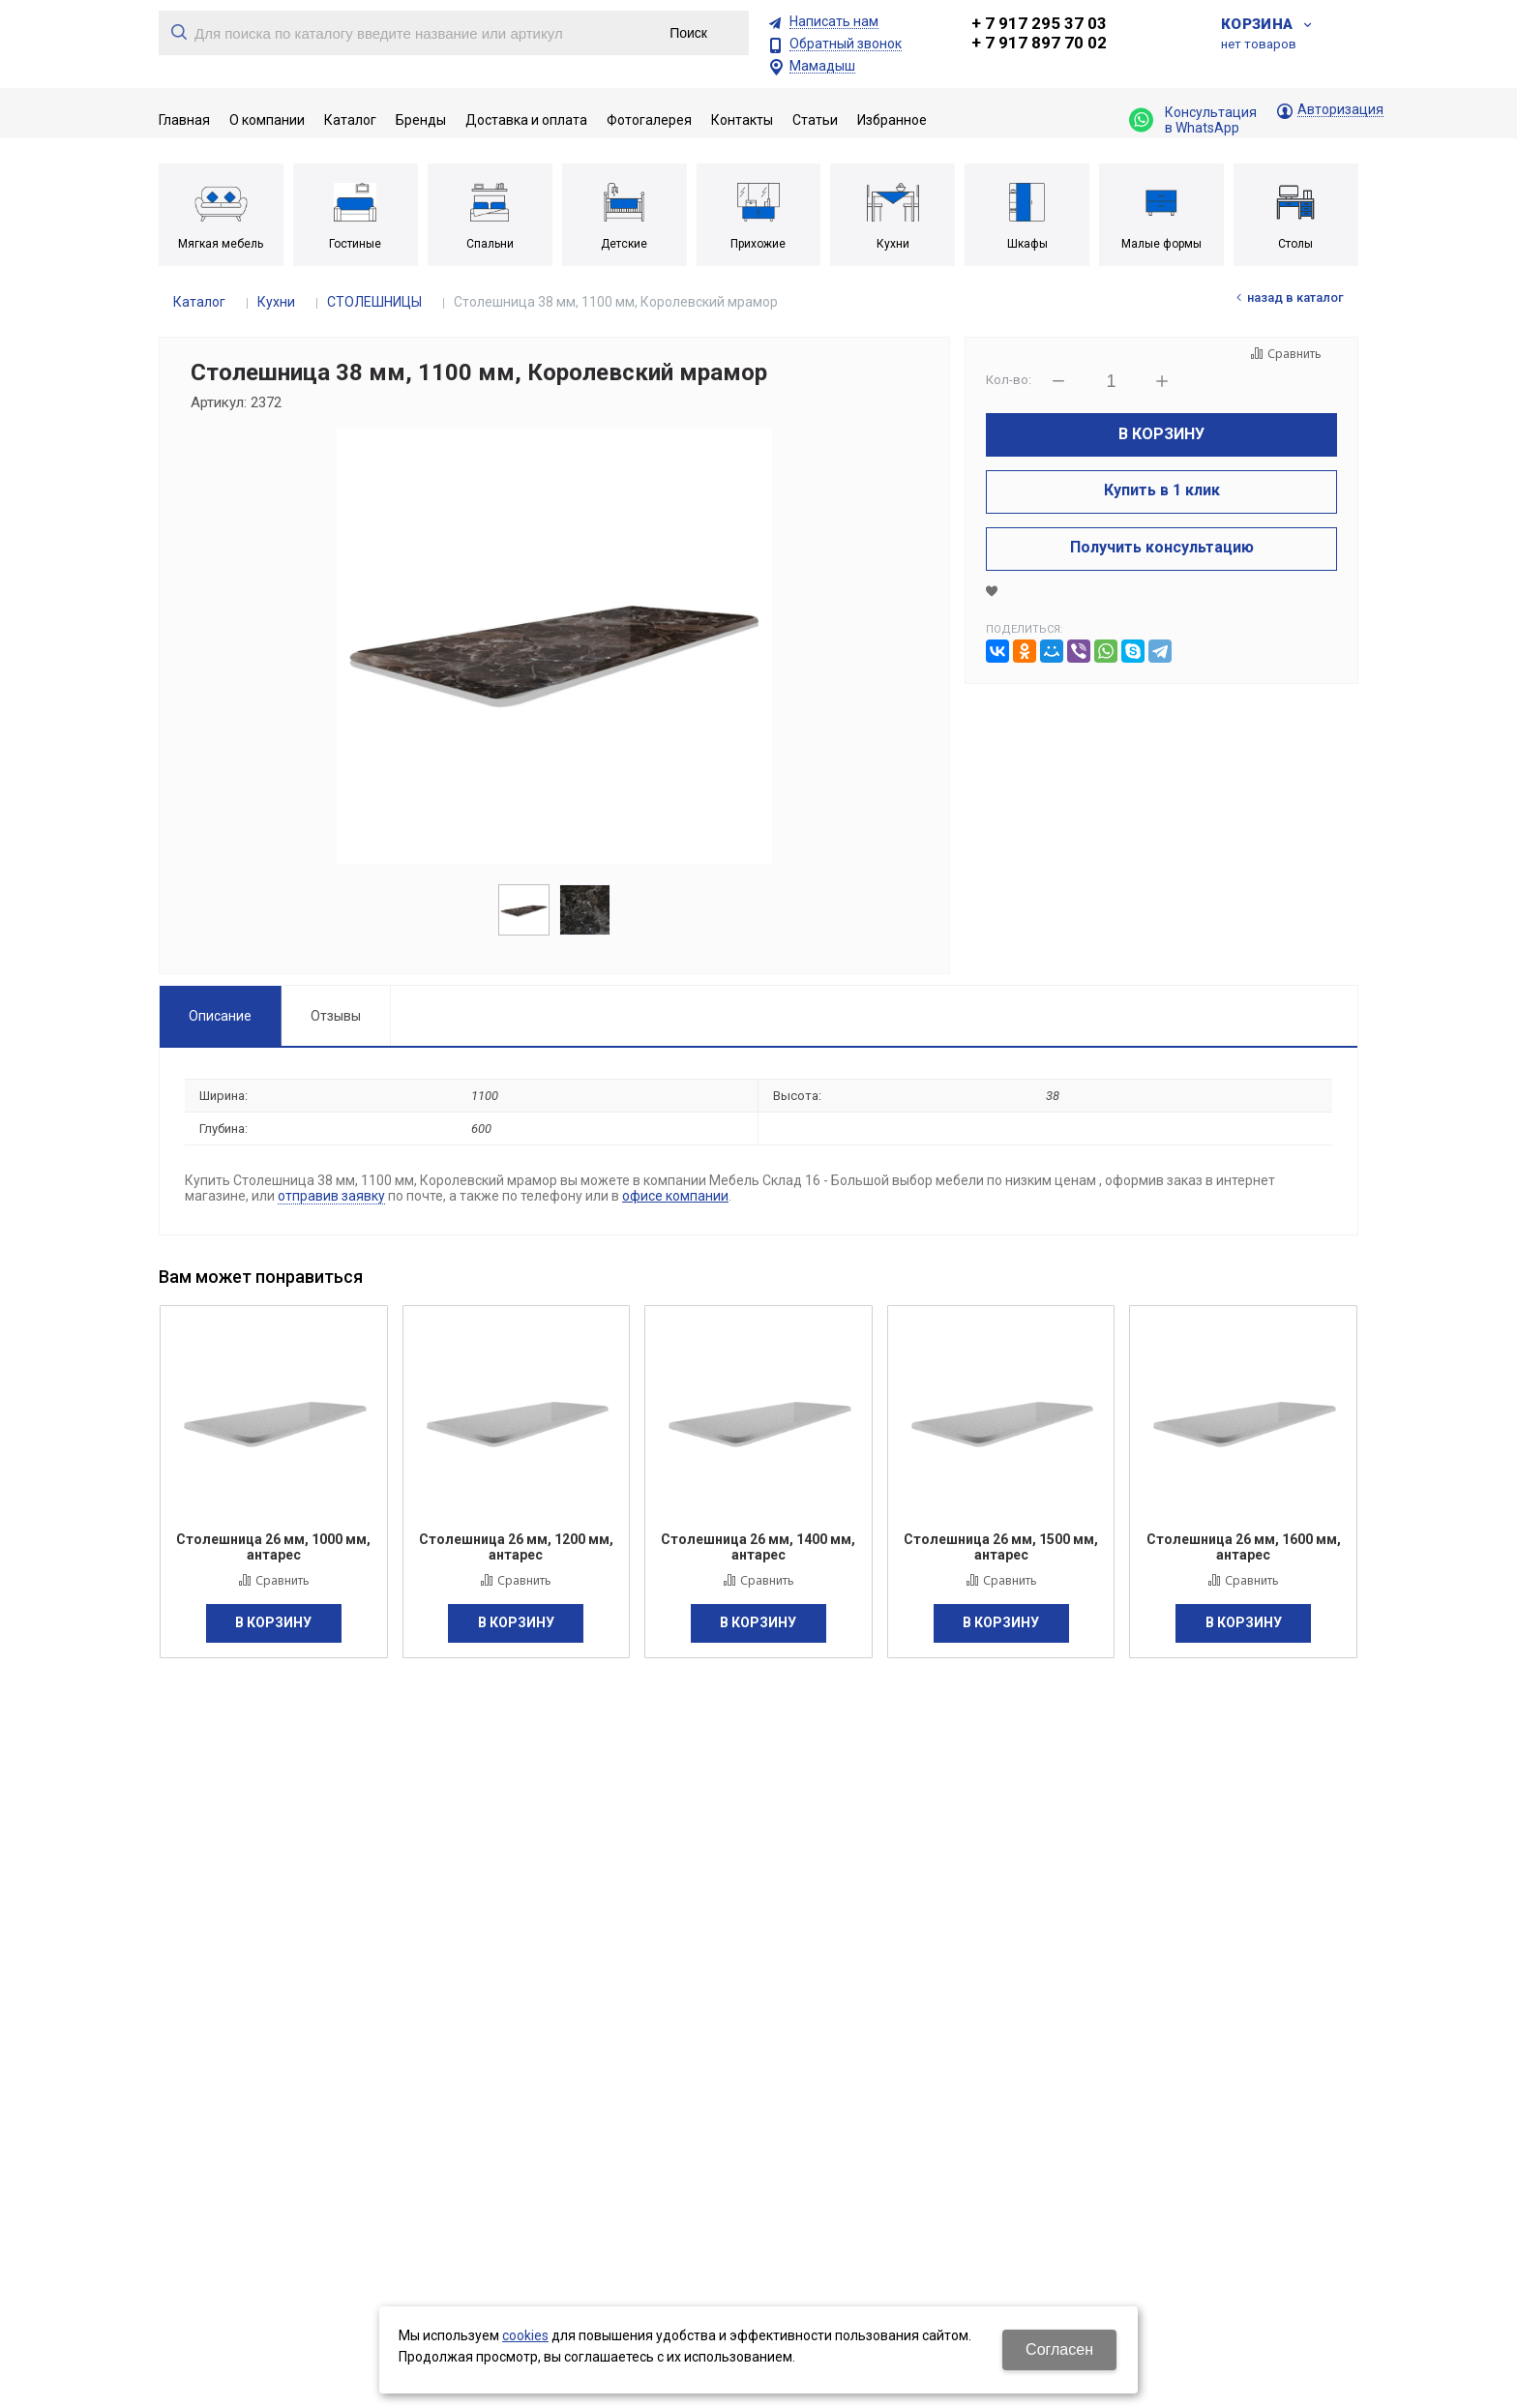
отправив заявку (331, 1196)
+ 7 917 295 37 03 (1039, 23)
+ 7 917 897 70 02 (1039, 42)
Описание (220, 1016)
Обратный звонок (845, 44)
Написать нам (833, 22)
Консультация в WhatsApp (1193, 119)
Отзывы (336, 1016)
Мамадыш (822, 66)
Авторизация (1340, 110)
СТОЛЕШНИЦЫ (374, 302)
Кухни (276, 302)
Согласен (1059, 2349)
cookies (525, 2335)
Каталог (199, 302)
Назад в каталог (1295, 297)
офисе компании (675, 1196)
